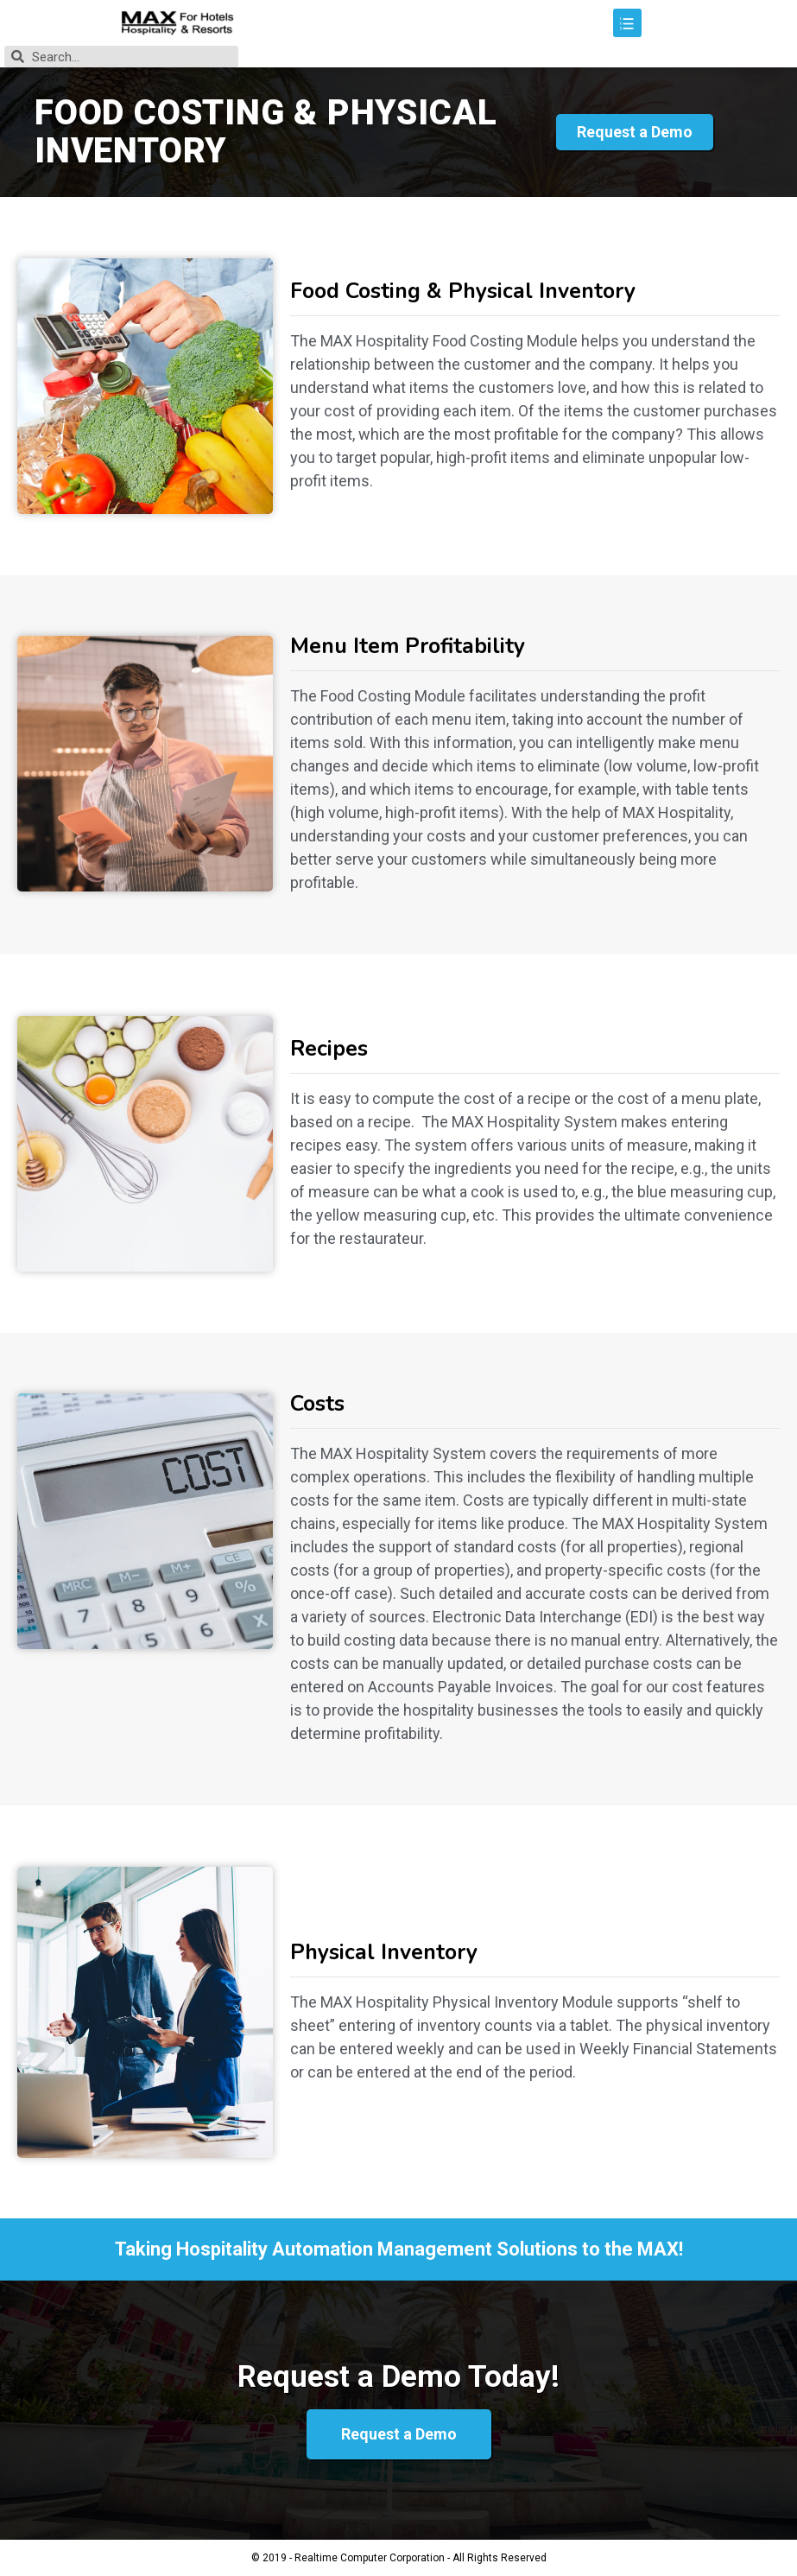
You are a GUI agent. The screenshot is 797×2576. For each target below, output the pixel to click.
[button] (634, 132)
